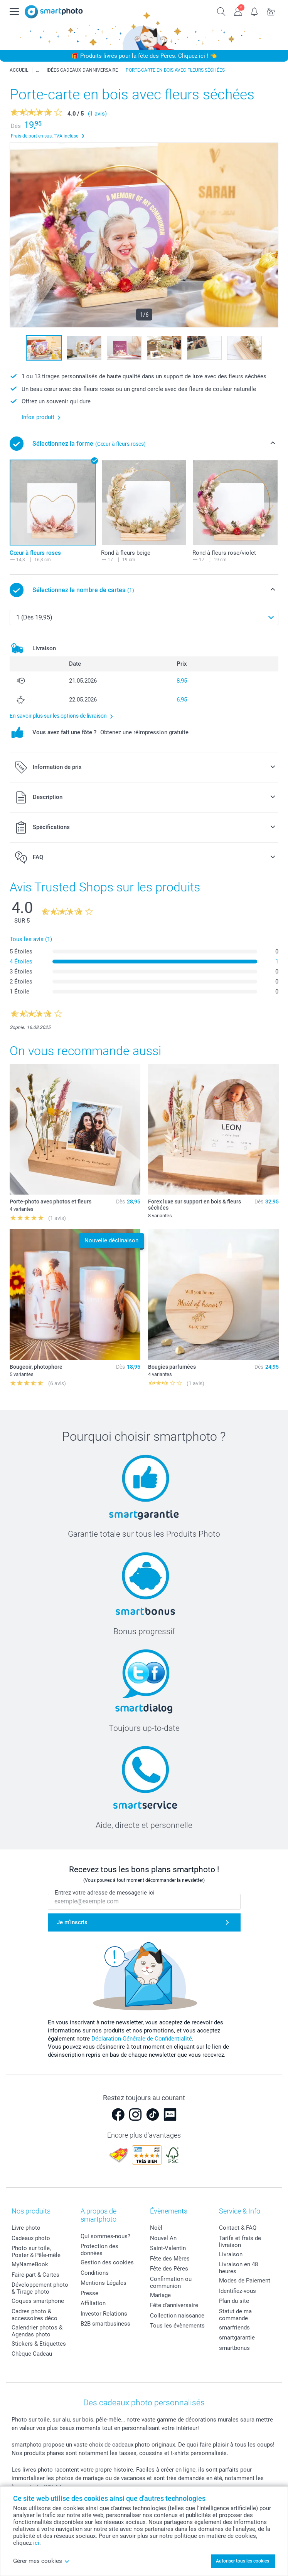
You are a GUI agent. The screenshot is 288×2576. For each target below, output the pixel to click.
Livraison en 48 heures (238, 2268)
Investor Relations (104, 2313)
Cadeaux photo (31, 2238)
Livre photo (26, 2227)
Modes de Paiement (244, 2280)
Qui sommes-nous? (105, 2236)
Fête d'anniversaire (174, 2305)
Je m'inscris (72, 1922)
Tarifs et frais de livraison (240, 2242)
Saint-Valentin (168, 2248)
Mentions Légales (103, 2282)
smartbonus (234, 2347)
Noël (156, 2227)
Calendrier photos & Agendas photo (37, 2331)
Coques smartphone (38, 2300)
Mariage (160, 2295)
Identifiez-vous (237, 2290)
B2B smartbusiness (105, 2323)
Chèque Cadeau (32, 2353)
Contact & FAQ (237, 2227)
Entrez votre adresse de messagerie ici (105, 1892)
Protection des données (99, 2250)
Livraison (231, 2254)
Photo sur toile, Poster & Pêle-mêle (36, 2252)
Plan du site (234, 2300)
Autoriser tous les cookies (242, 2561)
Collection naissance (177, 2315)
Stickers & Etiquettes (39, 2343)
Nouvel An (163, 2238)
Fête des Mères (170, 2258)
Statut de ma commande (235, 2315)
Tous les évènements (177, 2325)
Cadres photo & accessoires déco (34, 2315)
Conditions (95, 2272)
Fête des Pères (169, 2268)
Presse (89, 2293)
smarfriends (234, 2327)
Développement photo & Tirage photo (40, 2288)
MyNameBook (30, 2264)
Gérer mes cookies (41, 2561)
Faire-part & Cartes (35, 2274)
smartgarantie (237, 2337)
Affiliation (93, 2303)
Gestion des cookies (107, 2262)
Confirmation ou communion (171, 2282)
